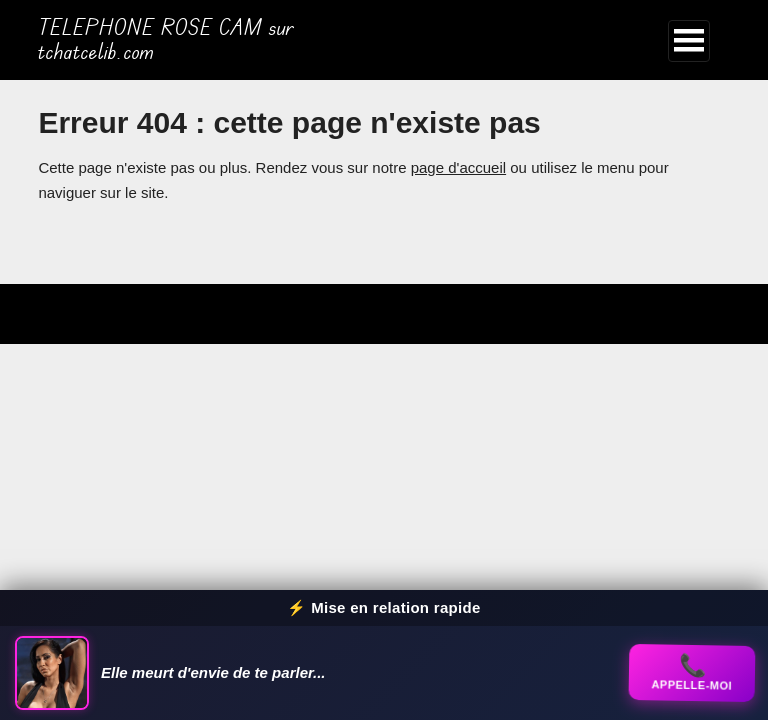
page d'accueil (458, 167)
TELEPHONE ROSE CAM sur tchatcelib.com (166, 40)
